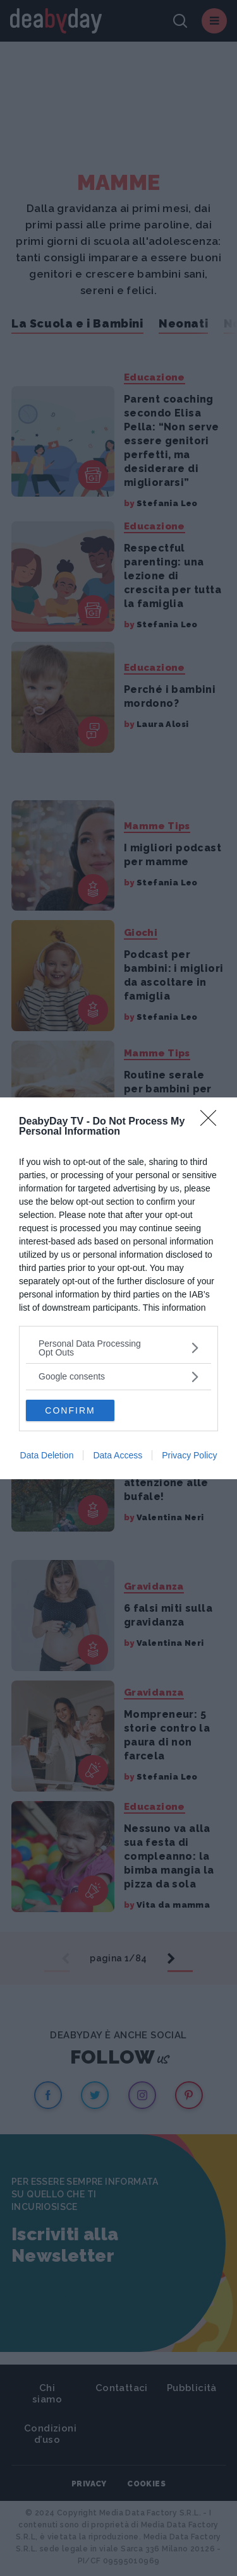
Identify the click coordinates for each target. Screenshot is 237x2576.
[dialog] (118, 1288)
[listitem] (118, 1348)
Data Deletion (47, 1455)
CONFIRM (70, 1410)
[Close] (212, 1122)
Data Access (117, 1455)
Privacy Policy (189, 1455)
